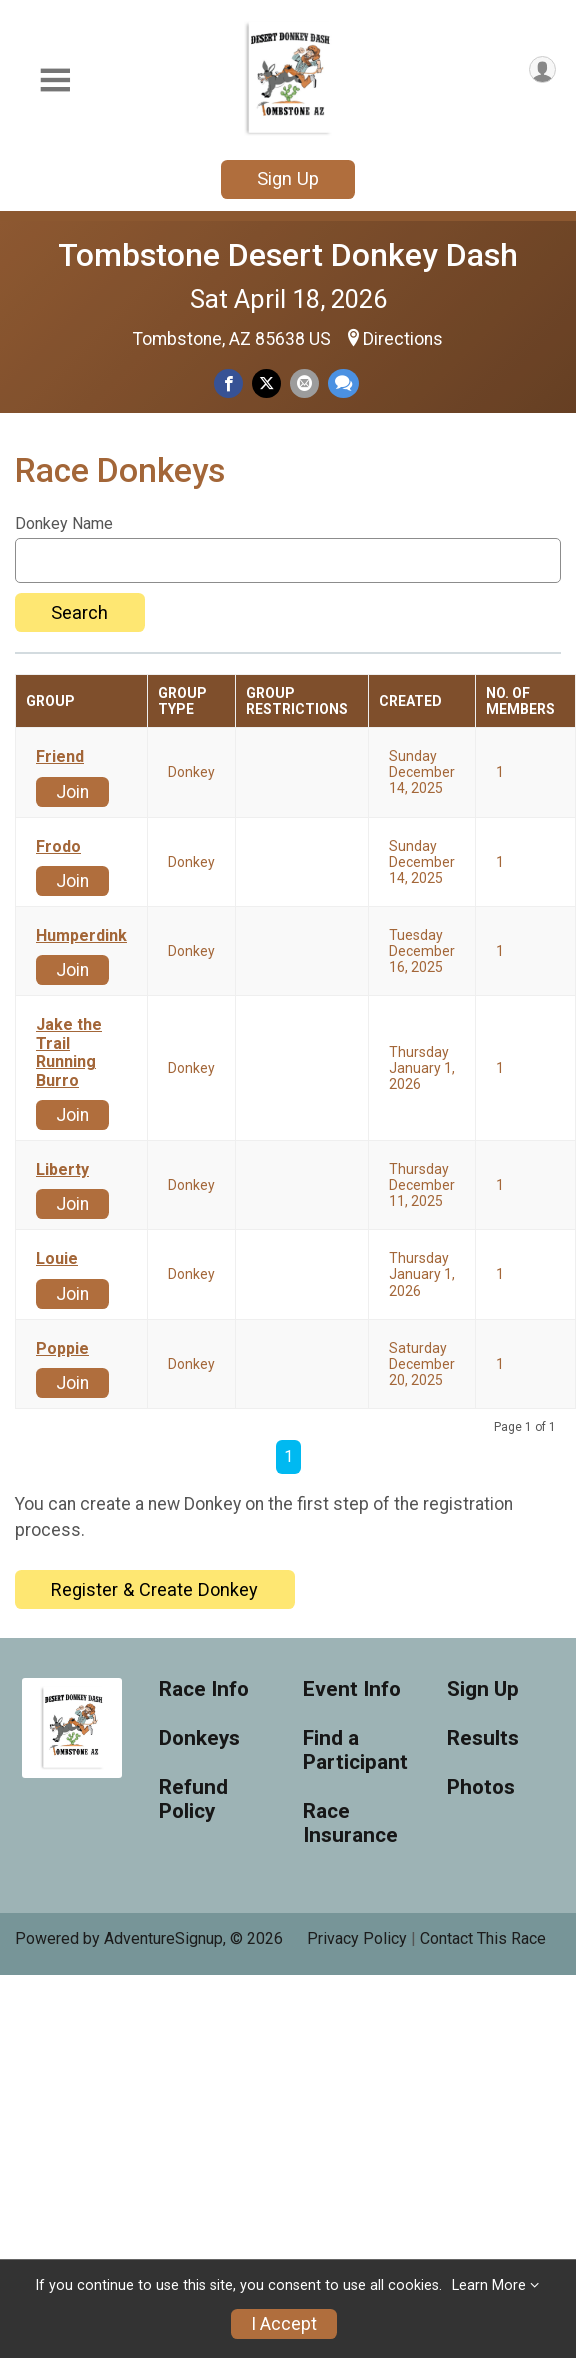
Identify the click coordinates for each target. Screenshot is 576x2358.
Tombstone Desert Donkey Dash (288, 255)
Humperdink (81, 936)
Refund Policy (193, 1799)
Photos (481, 1787)
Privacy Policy (357, 1938)
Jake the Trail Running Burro (69, 1052)
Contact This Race (483, 1938)
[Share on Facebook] (228, 383)
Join (72, 792)
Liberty (62, 1170)
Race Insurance (350, 1823)
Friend (60, 757)
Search (79, 612)
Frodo (58, 847)
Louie (57, 1259)
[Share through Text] (343, 383)
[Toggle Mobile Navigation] (55, 80)
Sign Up (288, 178)
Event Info (352, 1689)
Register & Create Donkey (154, 1589)
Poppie (62, 1349)
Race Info (204, 1689)
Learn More (489, 2285)
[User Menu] (542, 69)
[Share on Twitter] (266, 383)
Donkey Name (64, 524)
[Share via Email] (304, 383)
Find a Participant (355, 1750)
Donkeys (199, 1738)
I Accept (284, 2324)
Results (483, 1738)
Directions (403, 339)
